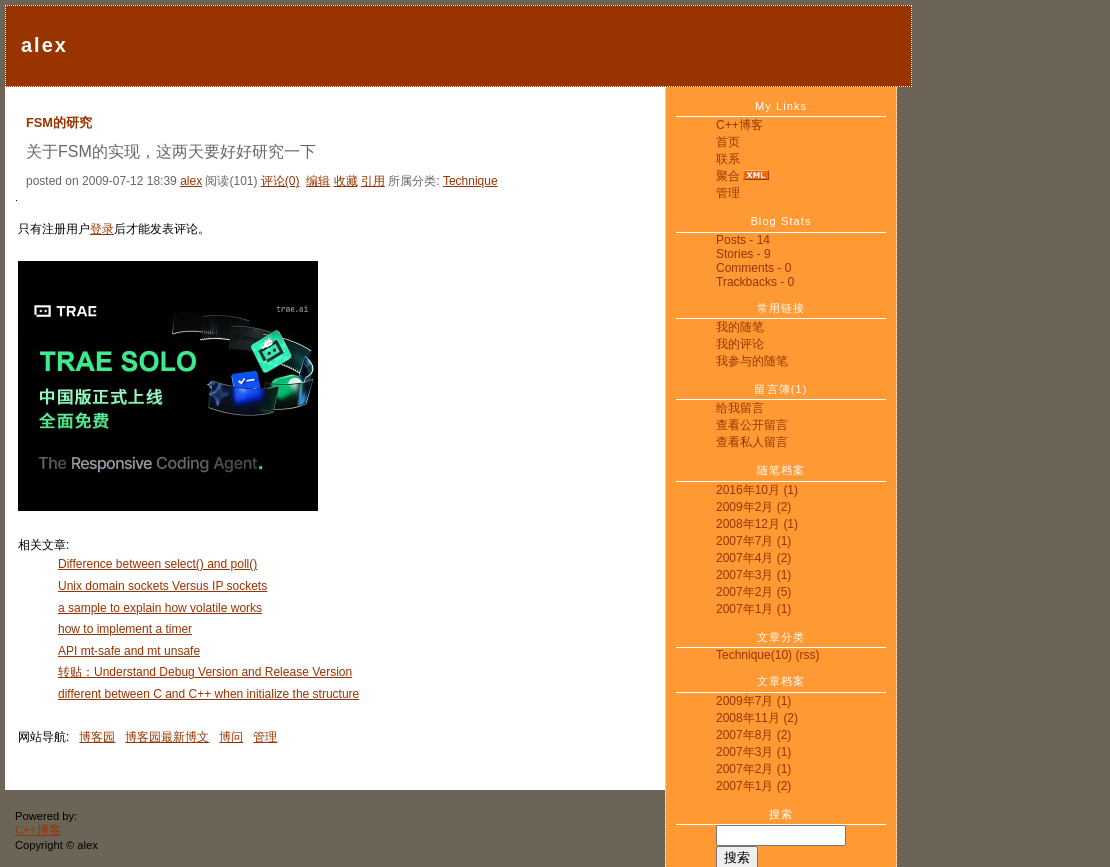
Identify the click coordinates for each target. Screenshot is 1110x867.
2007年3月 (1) (753, 575)
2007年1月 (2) (753, 786)
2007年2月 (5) (753, 592)
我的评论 (740, 344)
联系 (728, 159)
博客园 (97, 737)
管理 (728, 193)
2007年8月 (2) (753, 735)
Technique (470, 181)
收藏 (346, 181)
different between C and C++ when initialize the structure (208, 694)
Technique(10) (754, 655)
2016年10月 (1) (757, 490)
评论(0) (280, 181)
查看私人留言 (752, 442)
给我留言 (740, 408)
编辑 (318, 181)
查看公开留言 (752, 425)
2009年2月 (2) (753, 507)
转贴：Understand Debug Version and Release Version (205, 672)
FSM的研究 (59, 122)
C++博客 (739, 125)
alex (44, 45)
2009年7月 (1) (753, 701)
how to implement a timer (125, 629)
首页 (728, 142)
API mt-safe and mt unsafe (129, 651)
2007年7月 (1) (753, 541)
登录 (102, 229)
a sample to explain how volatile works (160, 608)
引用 (373, 181)
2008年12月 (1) (757, 524)
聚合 (728, 176)
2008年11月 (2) (757, 718)
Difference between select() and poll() (157, 564)
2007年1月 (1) (753, 609)
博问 (231, 737)
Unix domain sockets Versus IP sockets (162, 586)
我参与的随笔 (752, 361)
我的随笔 (740, 327)
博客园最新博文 (167, 737)
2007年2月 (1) (753, 769)
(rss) (807, 655)
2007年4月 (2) (753, 558)
